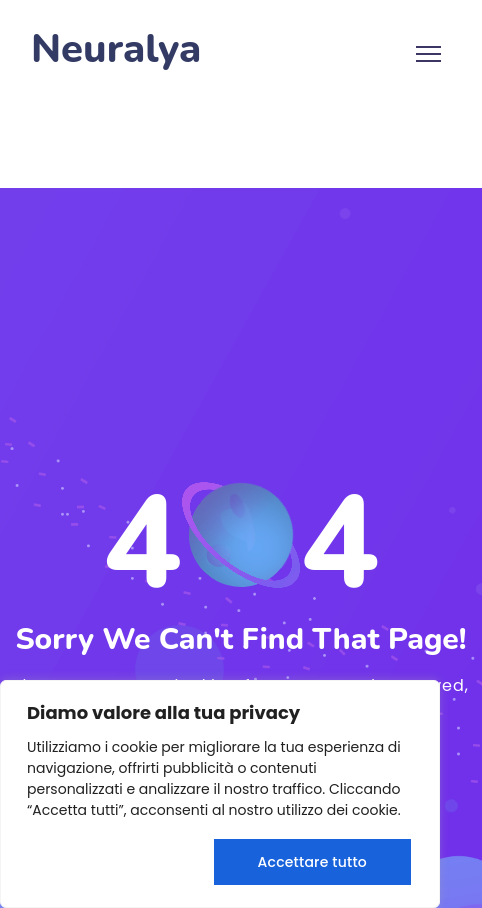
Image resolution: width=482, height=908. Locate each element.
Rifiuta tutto (115, 862)
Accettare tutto (312, 862)
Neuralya (116, 49)
